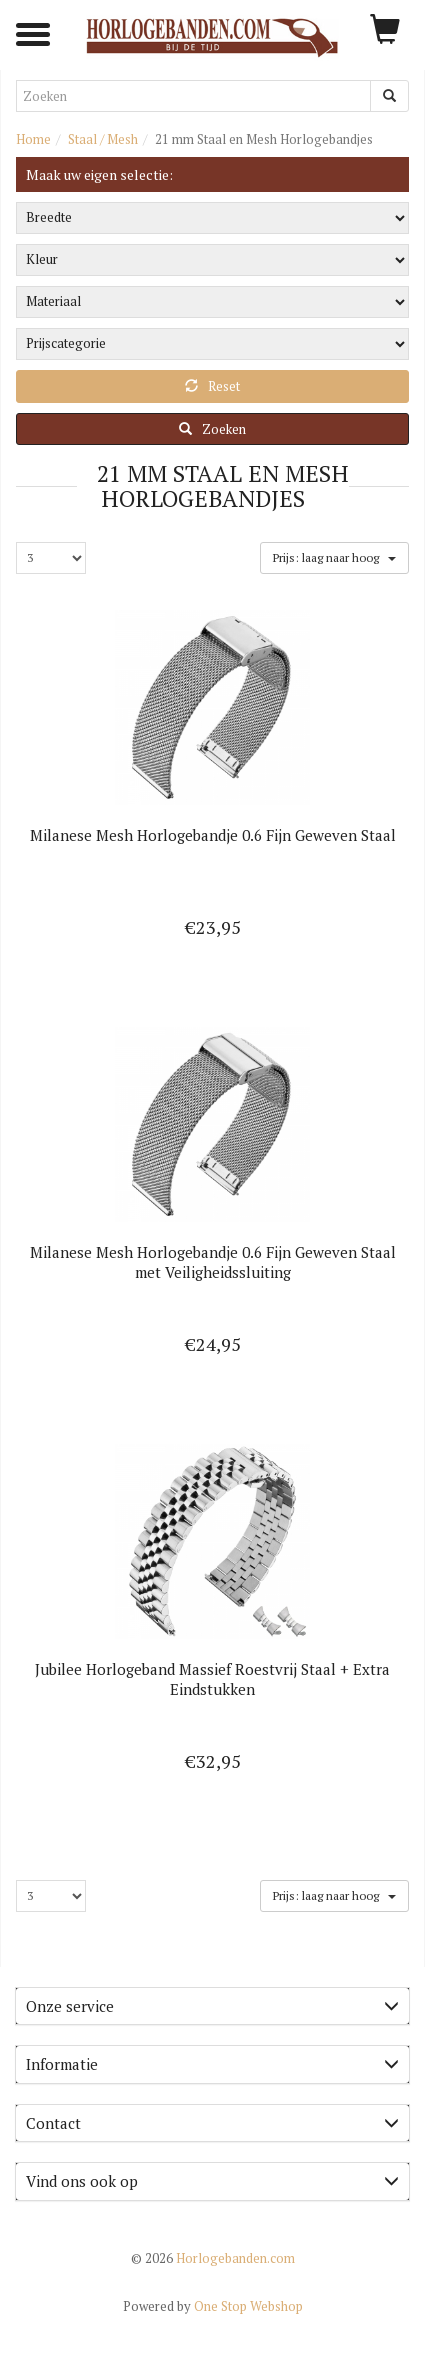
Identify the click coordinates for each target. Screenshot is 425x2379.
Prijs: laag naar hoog (334, 556)
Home (33, 139)
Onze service (212, 2006)
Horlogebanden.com (213, 2258)
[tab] (212, 2006)
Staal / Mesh (103, 139)
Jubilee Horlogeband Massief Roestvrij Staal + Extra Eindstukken (212, 1679)
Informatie (212, 2064)
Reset (212, 386)
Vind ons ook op (212, 2181)
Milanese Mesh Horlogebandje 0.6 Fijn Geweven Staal (213, 835)
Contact (212, 2123)
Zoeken (212, 429)
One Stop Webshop (213, 2306)
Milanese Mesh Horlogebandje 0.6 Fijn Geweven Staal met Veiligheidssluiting (213, 1262)
